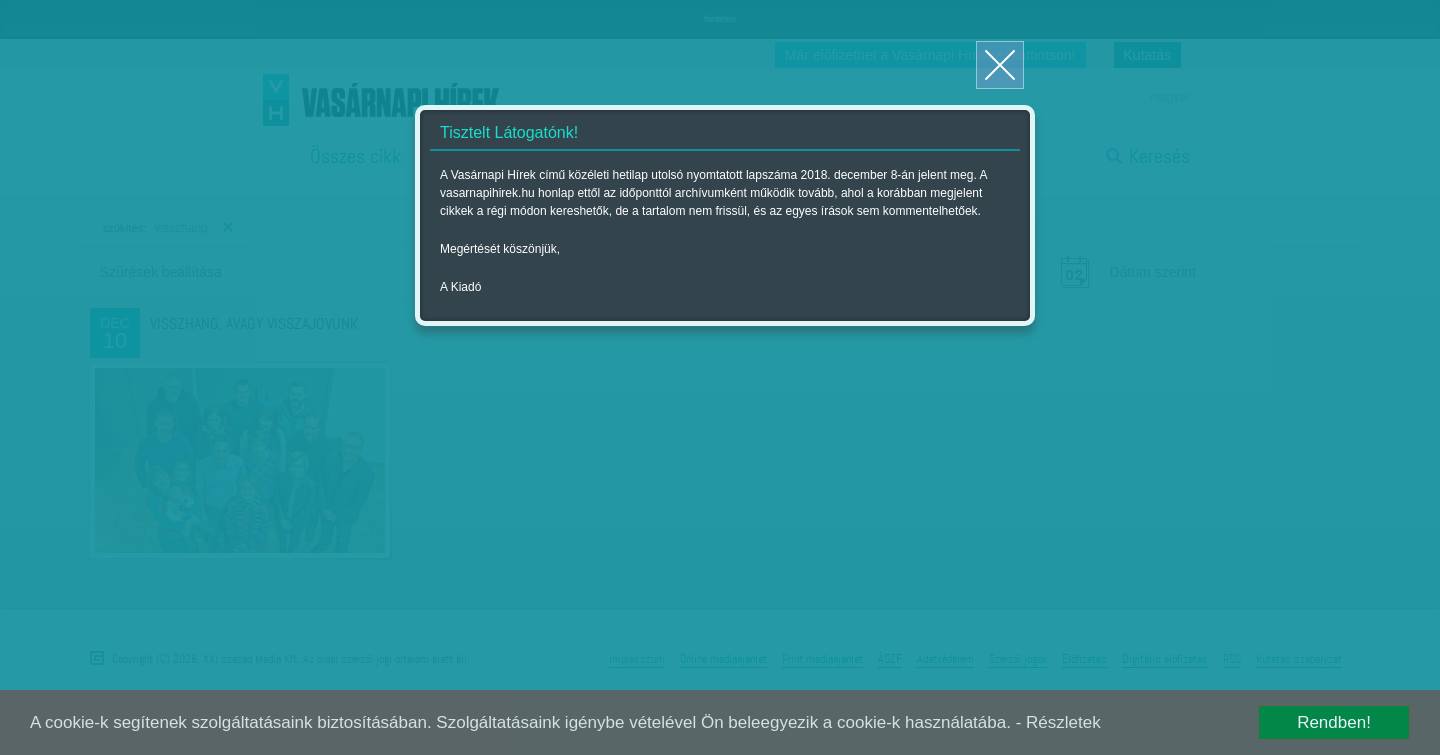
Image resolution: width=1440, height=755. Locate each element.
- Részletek (1058, 722)
